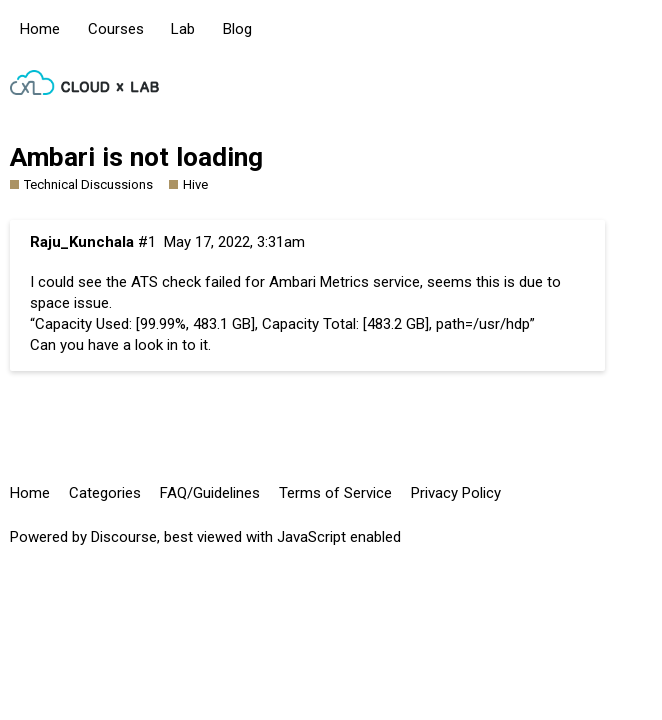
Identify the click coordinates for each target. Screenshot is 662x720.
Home (40, 29)
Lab (183, 29)
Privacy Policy (456, 493)
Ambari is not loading (136, 157)
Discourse (124, 537)
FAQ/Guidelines (210, 493)
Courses (116, 29)
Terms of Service (335, 493)
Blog (237, 29)
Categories (105, 493)
